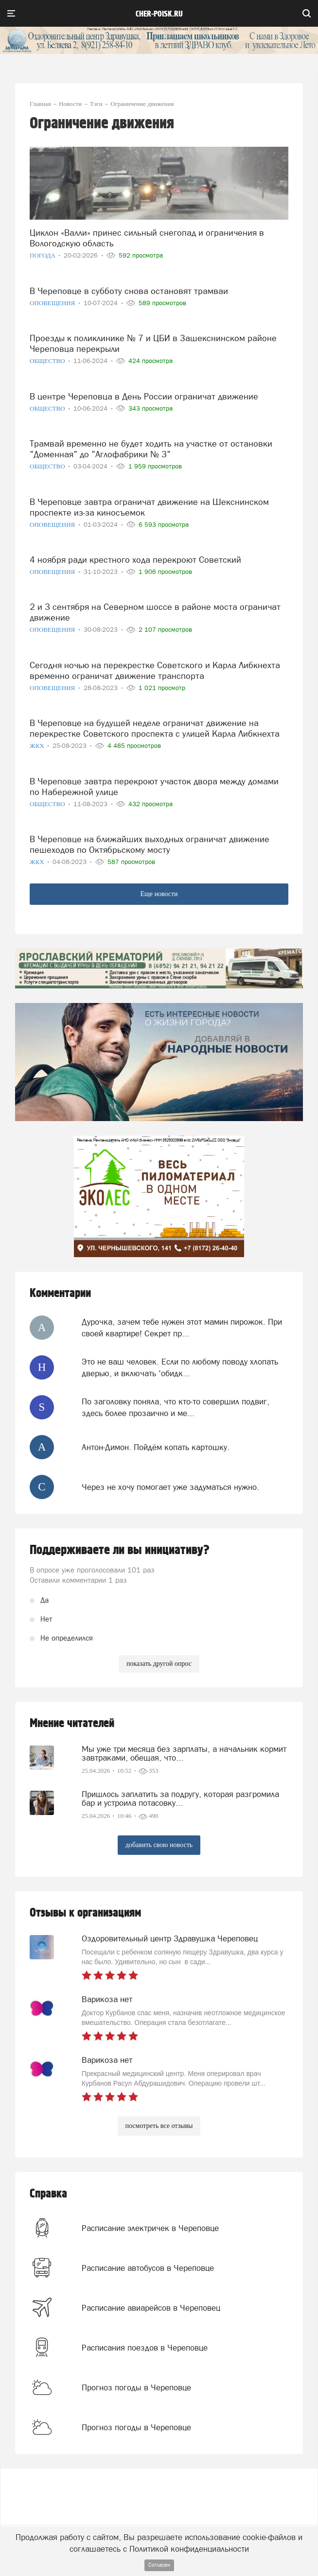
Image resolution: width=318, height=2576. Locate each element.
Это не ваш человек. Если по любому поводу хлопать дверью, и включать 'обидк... (180, 1367)
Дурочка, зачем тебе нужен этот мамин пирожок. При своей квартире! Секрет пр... (182, 1327)
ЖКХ (38, 745)
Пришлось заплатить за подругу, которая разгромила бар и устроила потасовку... (180, 1798)
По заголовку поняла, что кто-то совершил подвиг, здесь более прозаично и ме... (175, 1407)
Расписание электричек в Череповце (150, 2228)
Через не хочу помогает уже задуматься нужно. (170, 1487)
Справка (48, 2194)
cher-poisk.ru (159, 14)
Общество (48, 360)
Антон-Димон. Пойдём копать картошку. (156, 1447)
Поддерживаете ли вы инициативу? (120, 1550)
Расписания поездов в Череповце (145, 2347)
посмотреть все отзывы (159, 2125)
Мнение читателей (72, 1723)
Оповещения (53, 303)
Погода (43, 255)
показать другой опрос (159, 1663)
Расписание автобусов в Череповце (148, 2268)
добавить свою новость (159, 1845)
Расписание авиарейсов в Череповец (151, 2308)
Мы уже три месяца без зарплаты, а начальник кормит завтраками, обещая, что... (184, 1753)
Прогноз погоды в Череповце (136, 2387)
